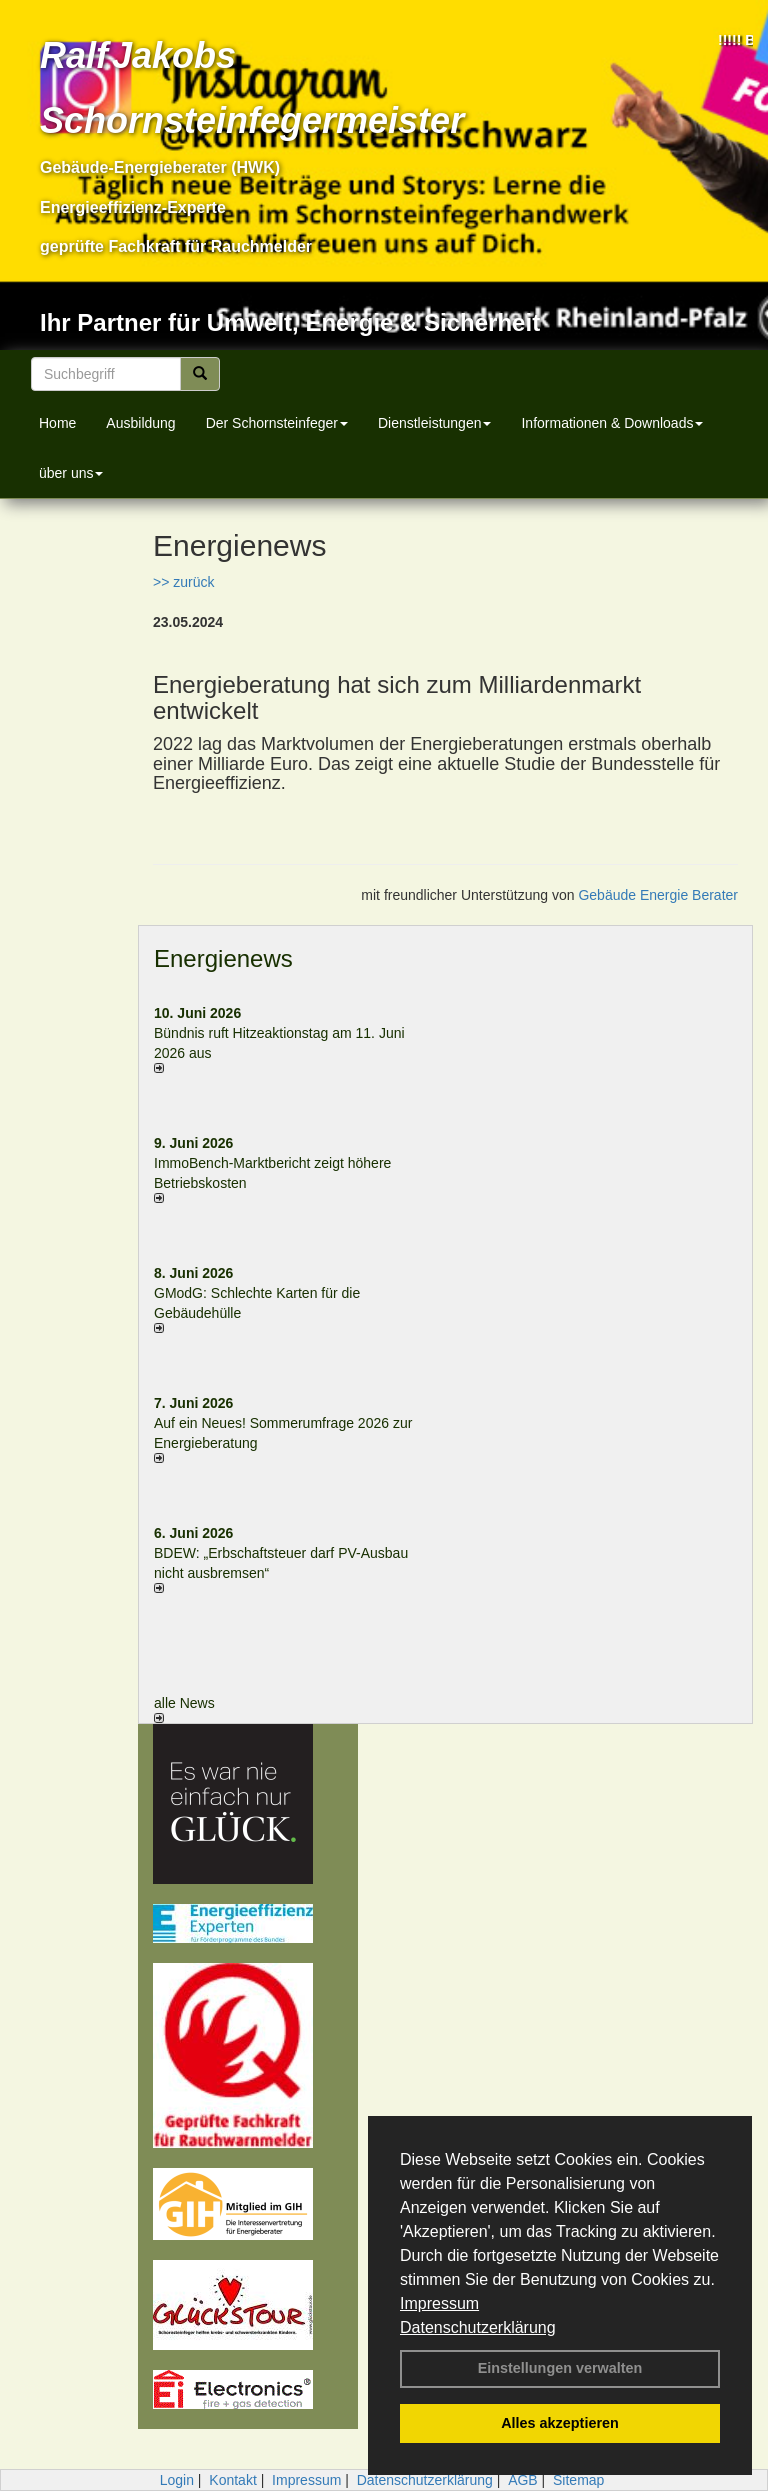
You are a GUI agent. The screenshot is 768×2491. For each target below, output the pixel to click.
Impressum (439, 2303)
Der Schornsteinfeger (277, 423)
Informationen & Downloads (612, 423)
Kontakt (232, 2480)
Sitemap (578, 2480)
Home (57, 423)
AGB (523, 2480)
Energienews (223, 958)
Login (177, 2480)
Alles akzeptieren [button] (560, 2423)
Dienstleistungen (435, 423)
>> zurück (183, 582)
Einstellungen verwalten (560, 2368)
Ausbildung (140, 423)
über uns (71, 473)
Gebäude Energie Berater (658, 895)
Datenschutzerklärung (478, 2327)
